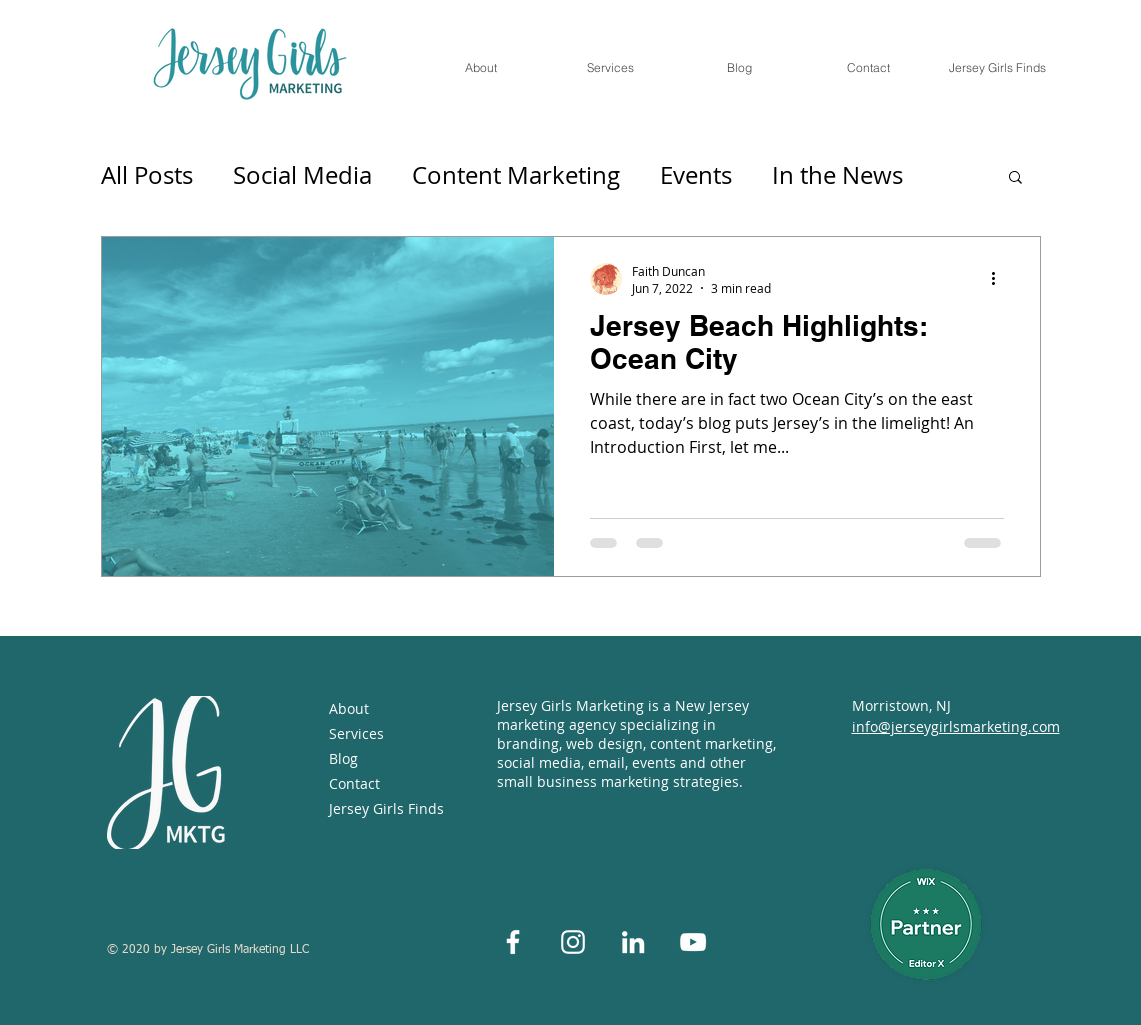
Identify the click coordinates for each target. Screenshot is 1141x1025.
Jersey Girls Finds (383, 808)
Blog (343, 758)
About (349, 708)
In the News (837, 175)
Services (356, 733)
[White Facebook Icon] (513, 942)
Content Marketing (516, 175)
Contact (354, 783)
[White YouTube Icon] (693, 942)
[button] (1015, 178)
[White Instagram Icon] (573, 942)
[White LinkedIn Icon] (633, 942)
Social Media (302, 175)
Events (696, 175)
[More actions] (1001, 279)
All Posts (147, 175)
